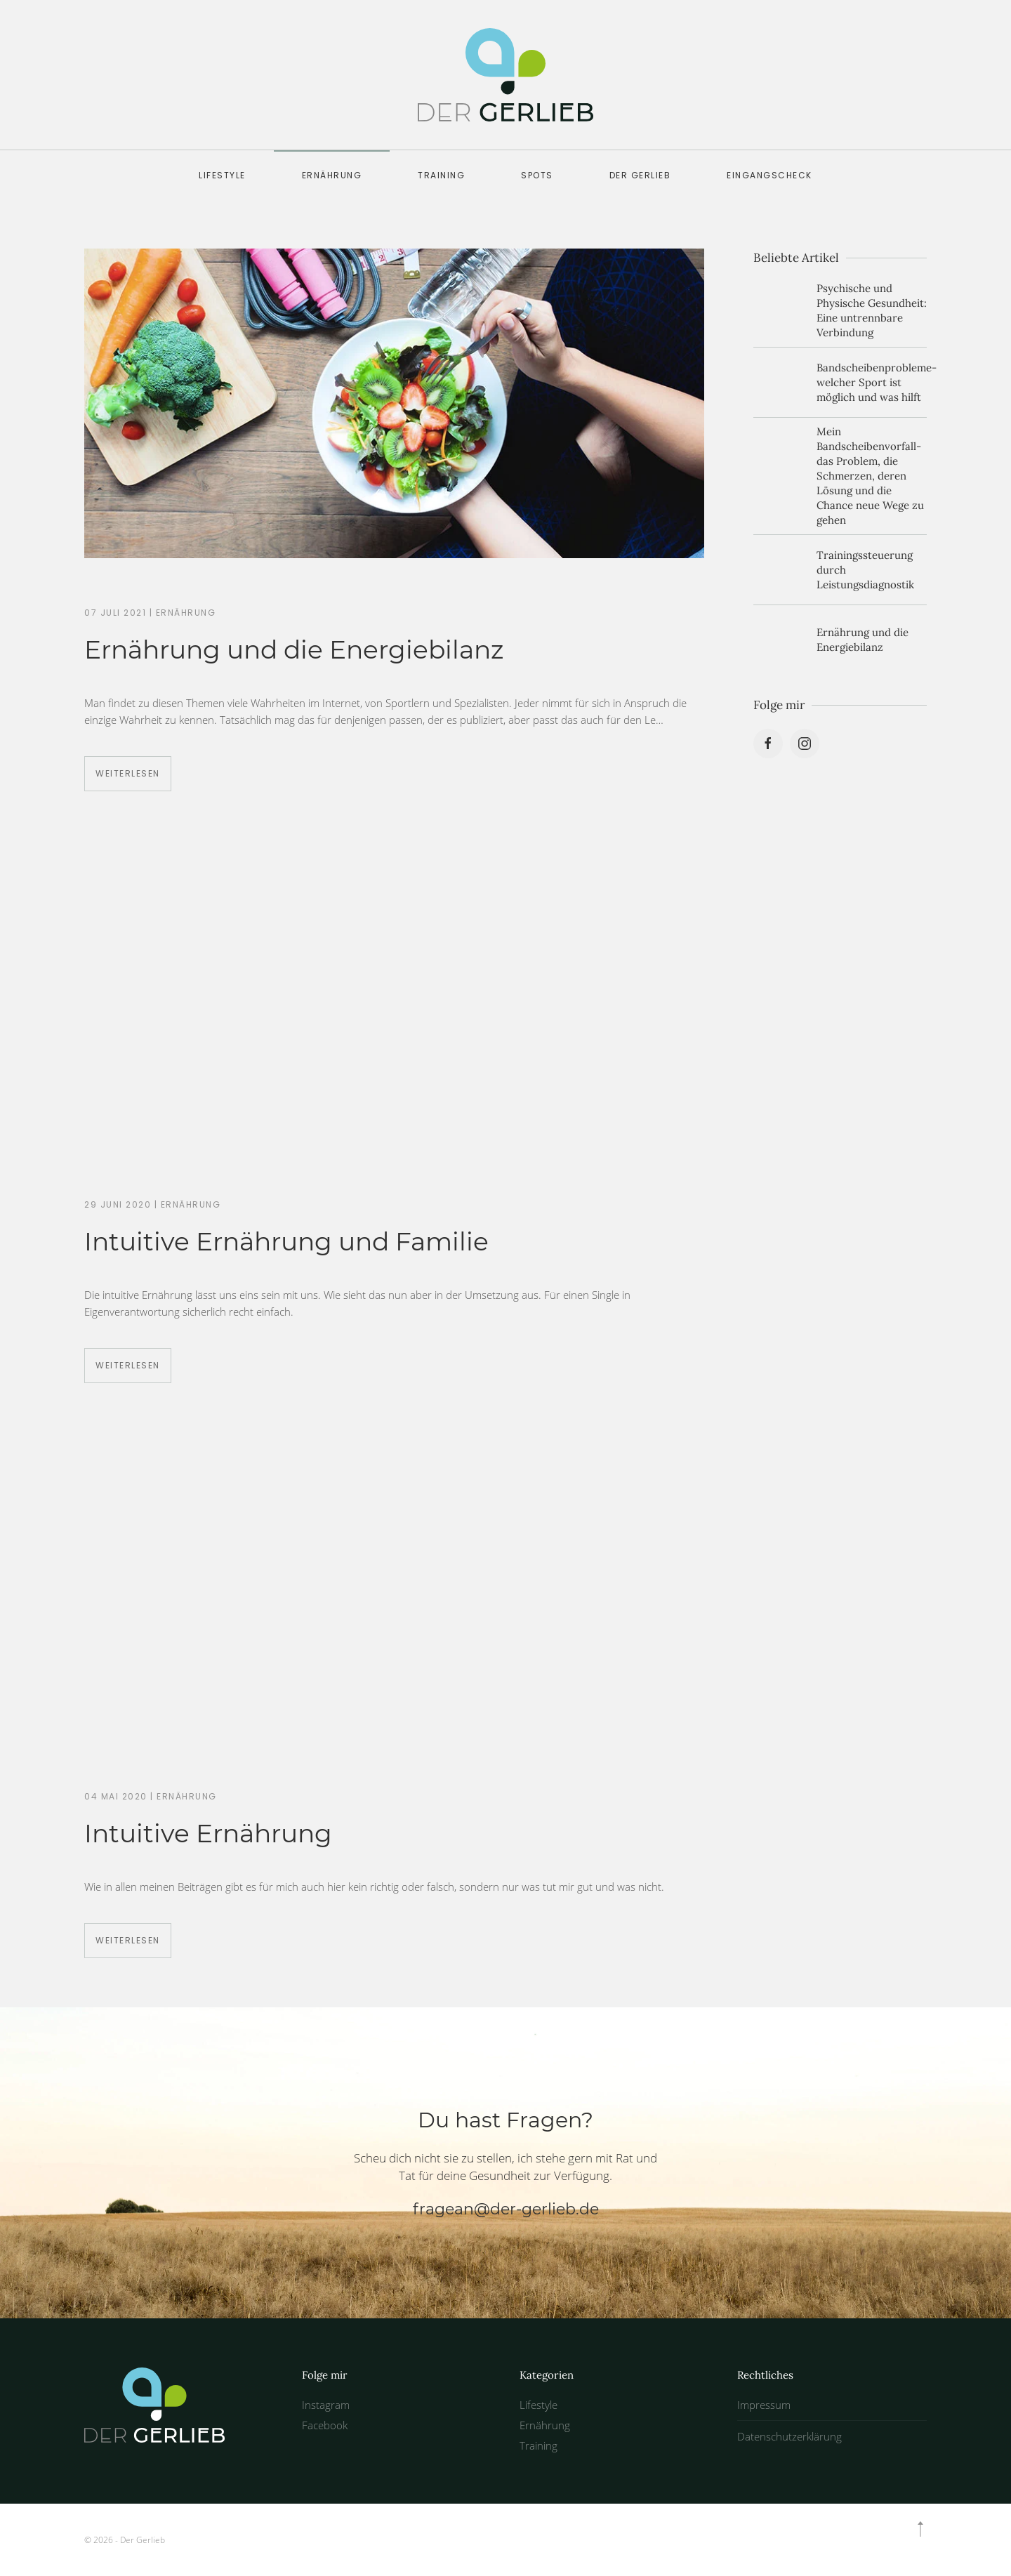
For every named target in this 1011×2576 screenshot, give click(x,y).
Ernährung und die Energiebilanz (293, 649)
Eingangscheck (769, 175)
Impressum (764, 2405)
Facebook (325, 2425)
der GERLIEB (640, 175)
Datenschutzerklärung (789, 2436)
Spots (537, 175)
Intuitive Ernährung (208, 1833)
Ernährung (332, 175)
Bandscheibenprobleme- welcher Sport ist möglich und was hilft (877, 382)
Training (441, 175)
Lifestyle (222, 175)
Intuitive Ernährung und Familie (286, 1241)
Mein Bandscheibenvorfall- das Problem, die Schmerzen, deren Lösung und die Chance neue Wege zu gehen (870, 476)
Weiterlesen (127, 773)
